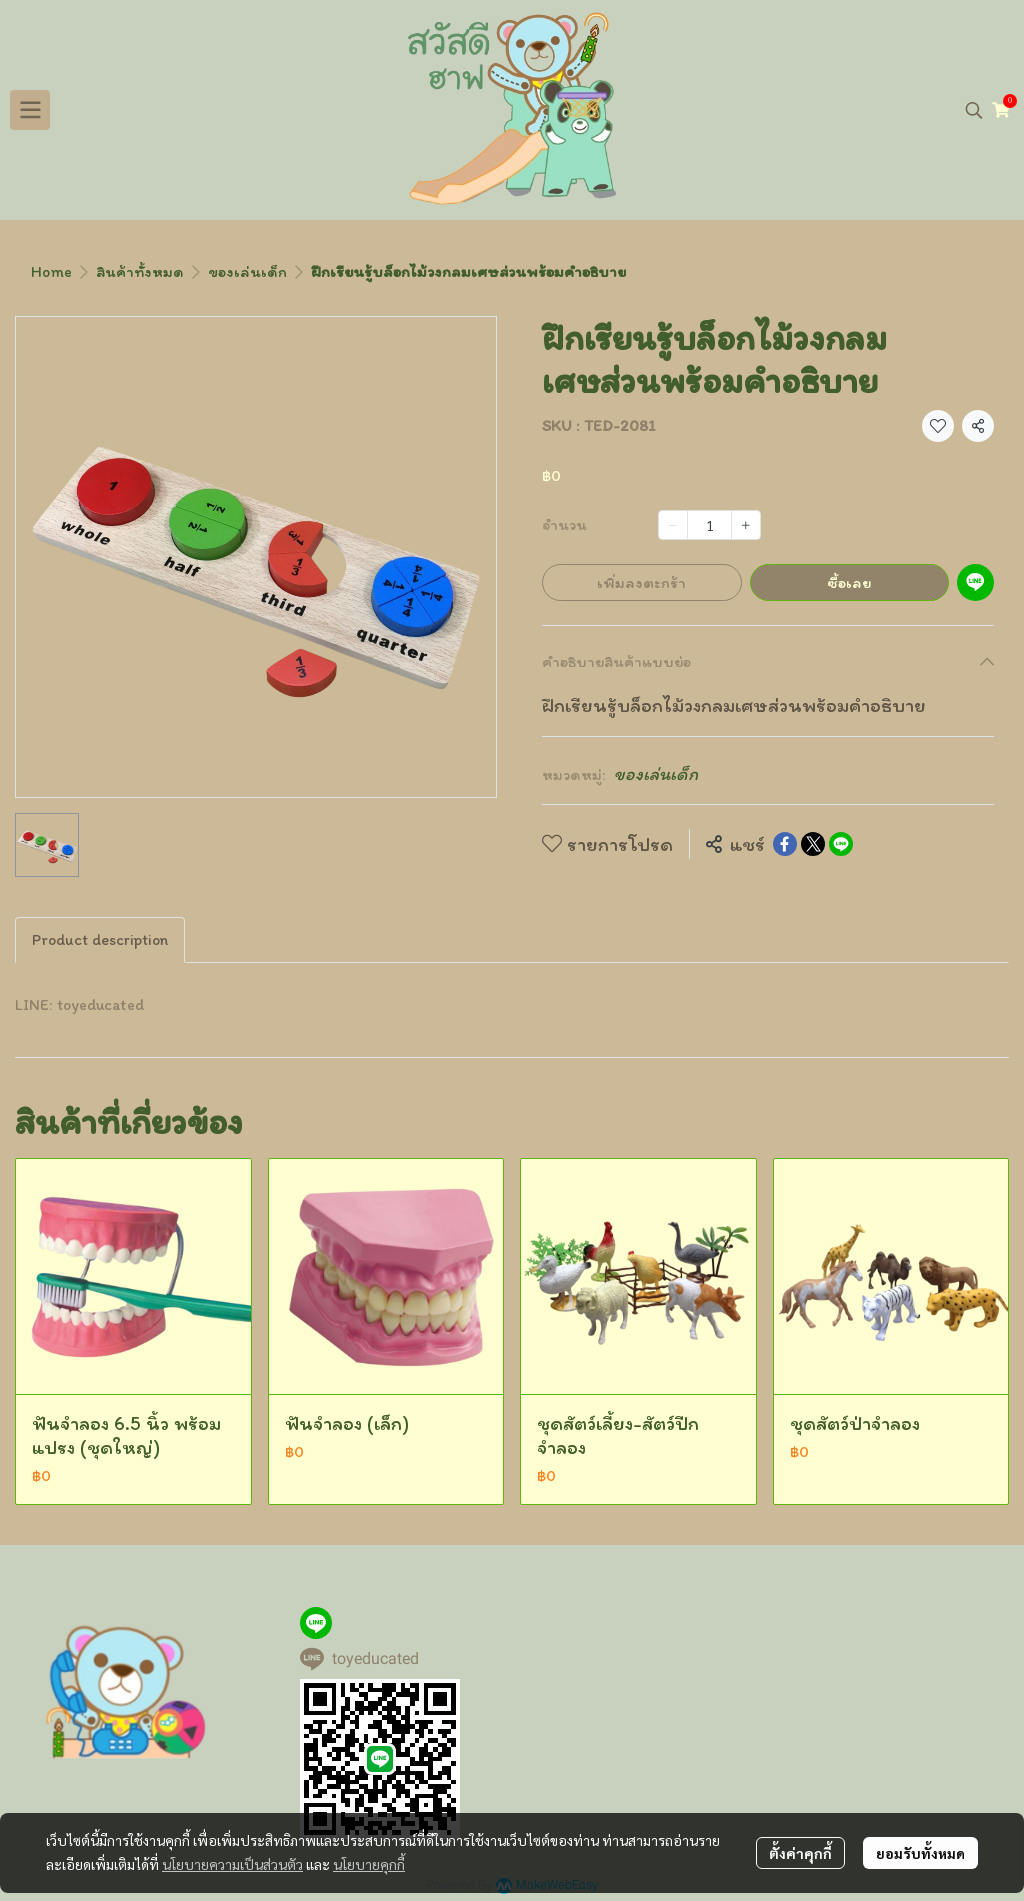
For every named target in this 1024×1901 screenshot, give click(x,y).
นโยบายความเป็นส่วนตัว (232, 1864)
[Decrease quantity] (673, 525)
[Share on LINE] (841, 844)
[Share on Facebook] (785, 844)
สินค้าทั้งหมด (140, 271)
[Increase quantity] (746, 525)
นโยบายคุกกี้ (369, 1864)
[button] (974, 110)
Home (51, 271)
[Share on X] (813, 844)
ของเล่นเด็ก (247, 271)
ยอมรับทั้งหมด (920, 1853)
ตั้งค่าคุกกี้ (800, 1853)
